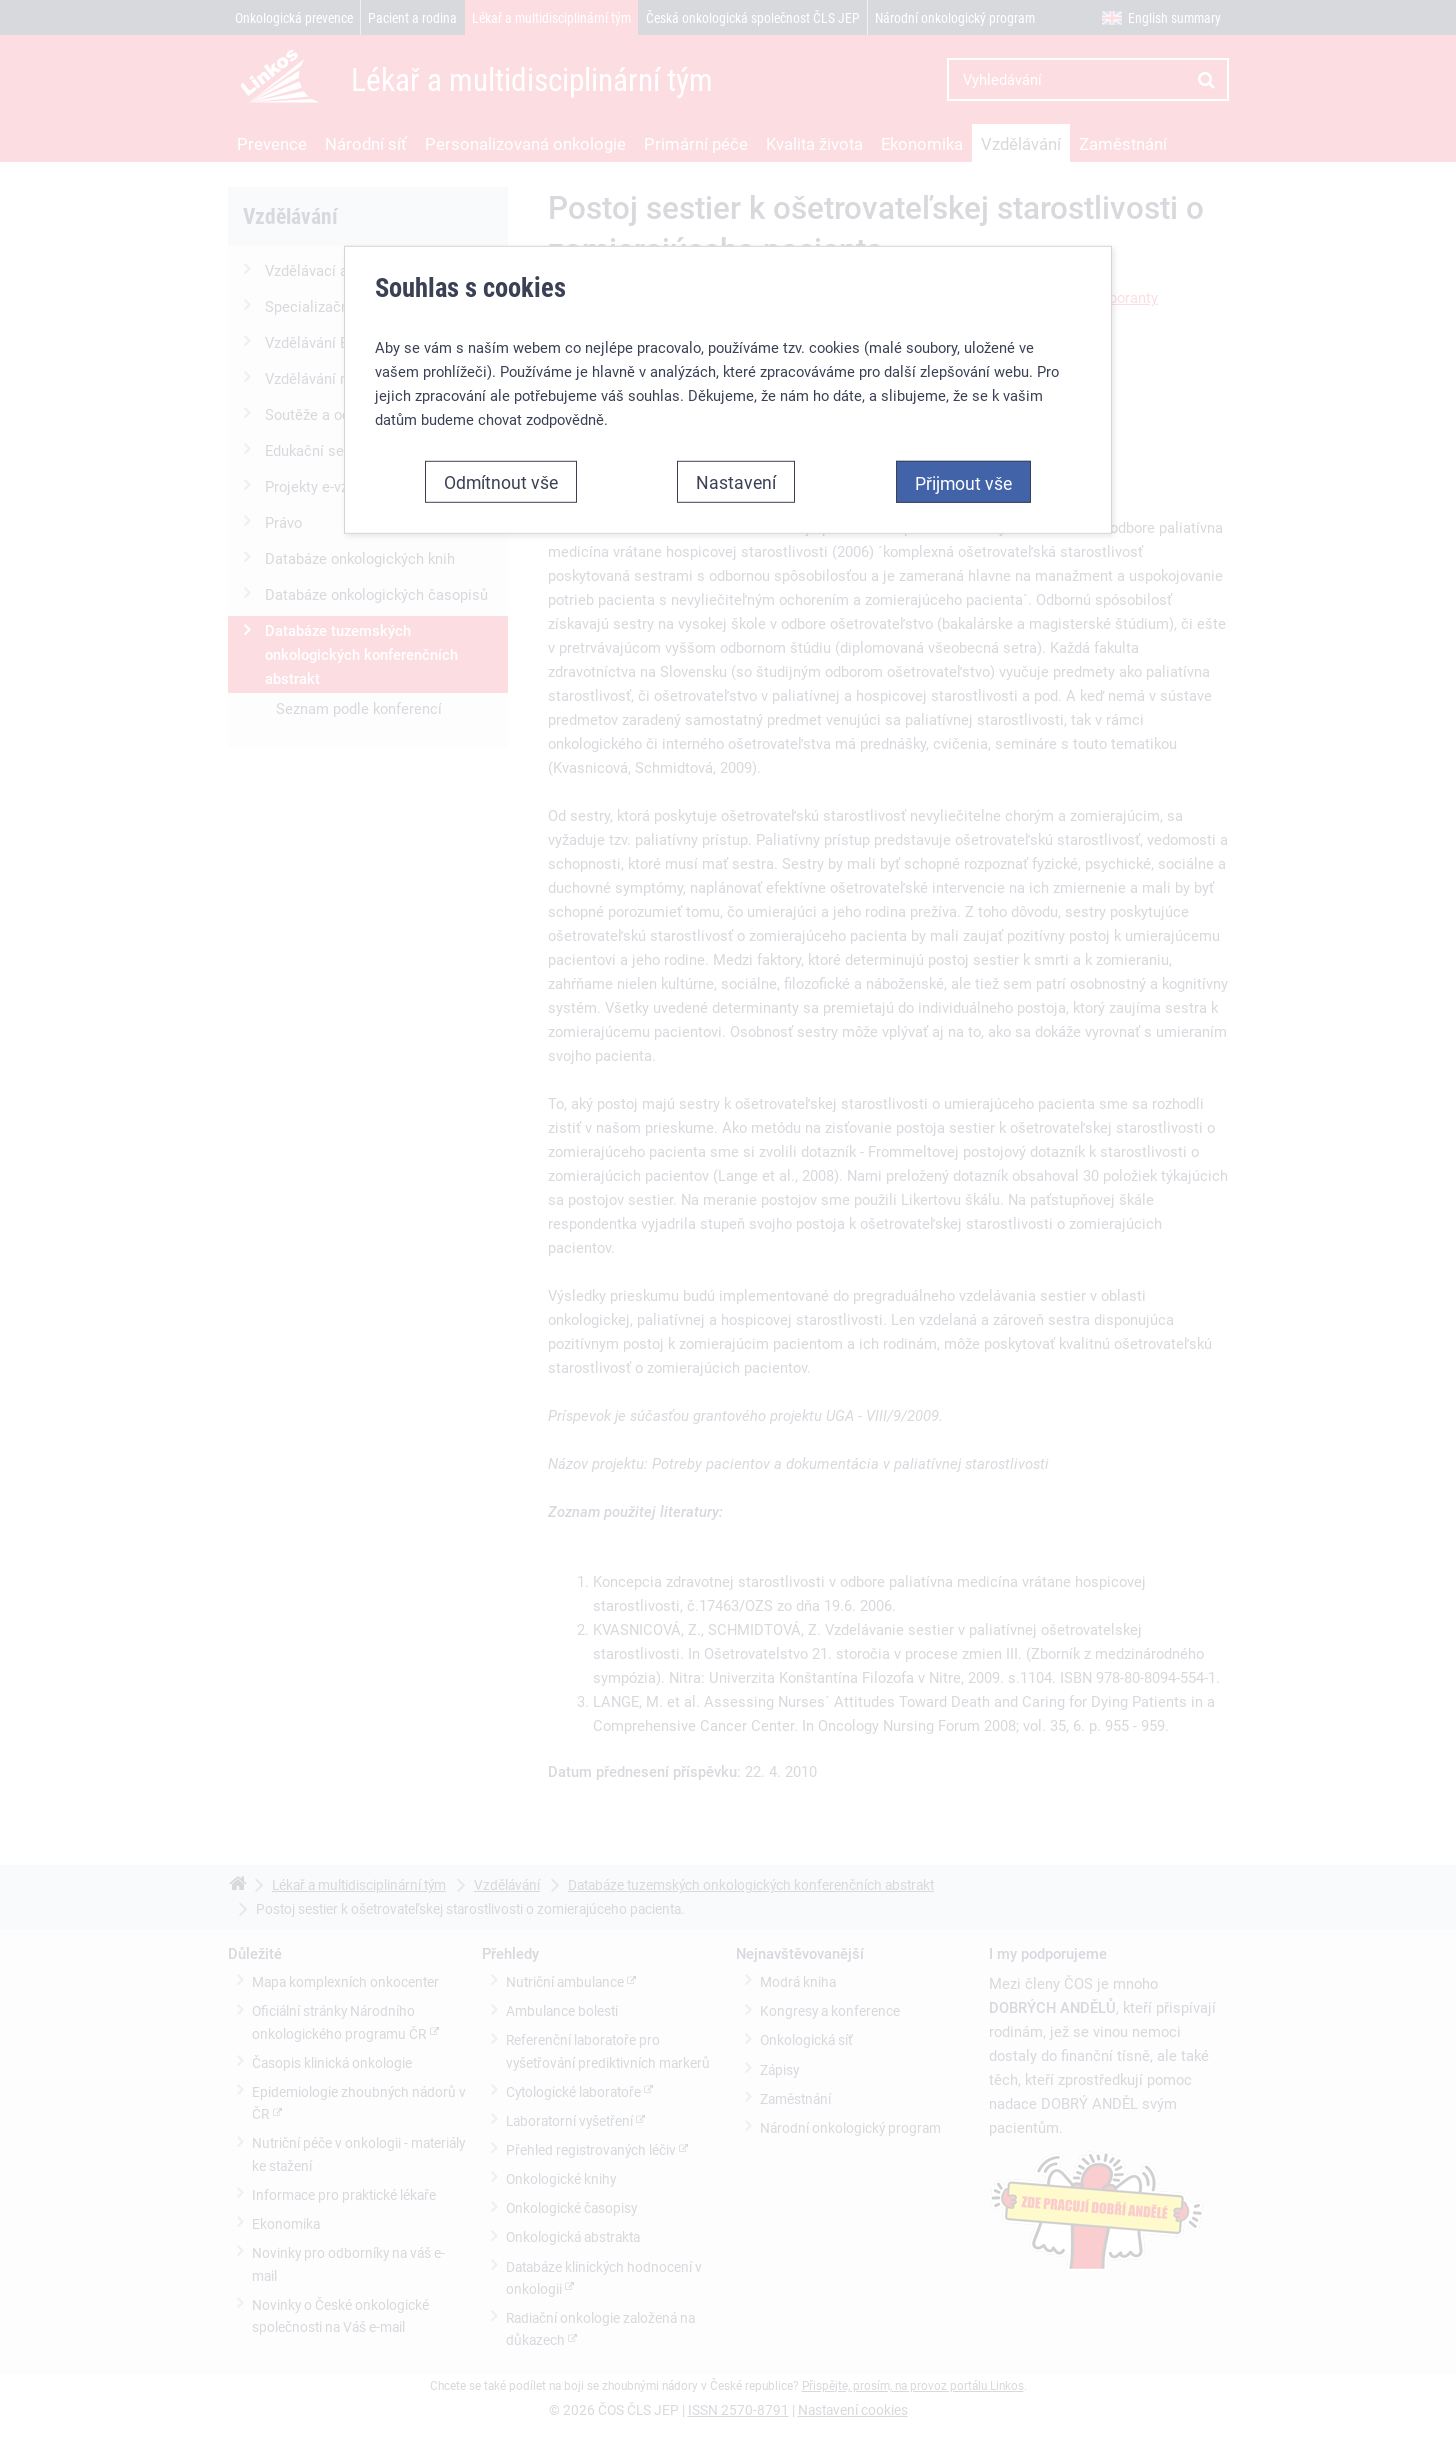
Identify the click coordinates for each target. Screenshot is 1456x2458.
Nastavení (736, 446)
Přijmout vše (963, 447)
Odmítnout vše (501, 446)
